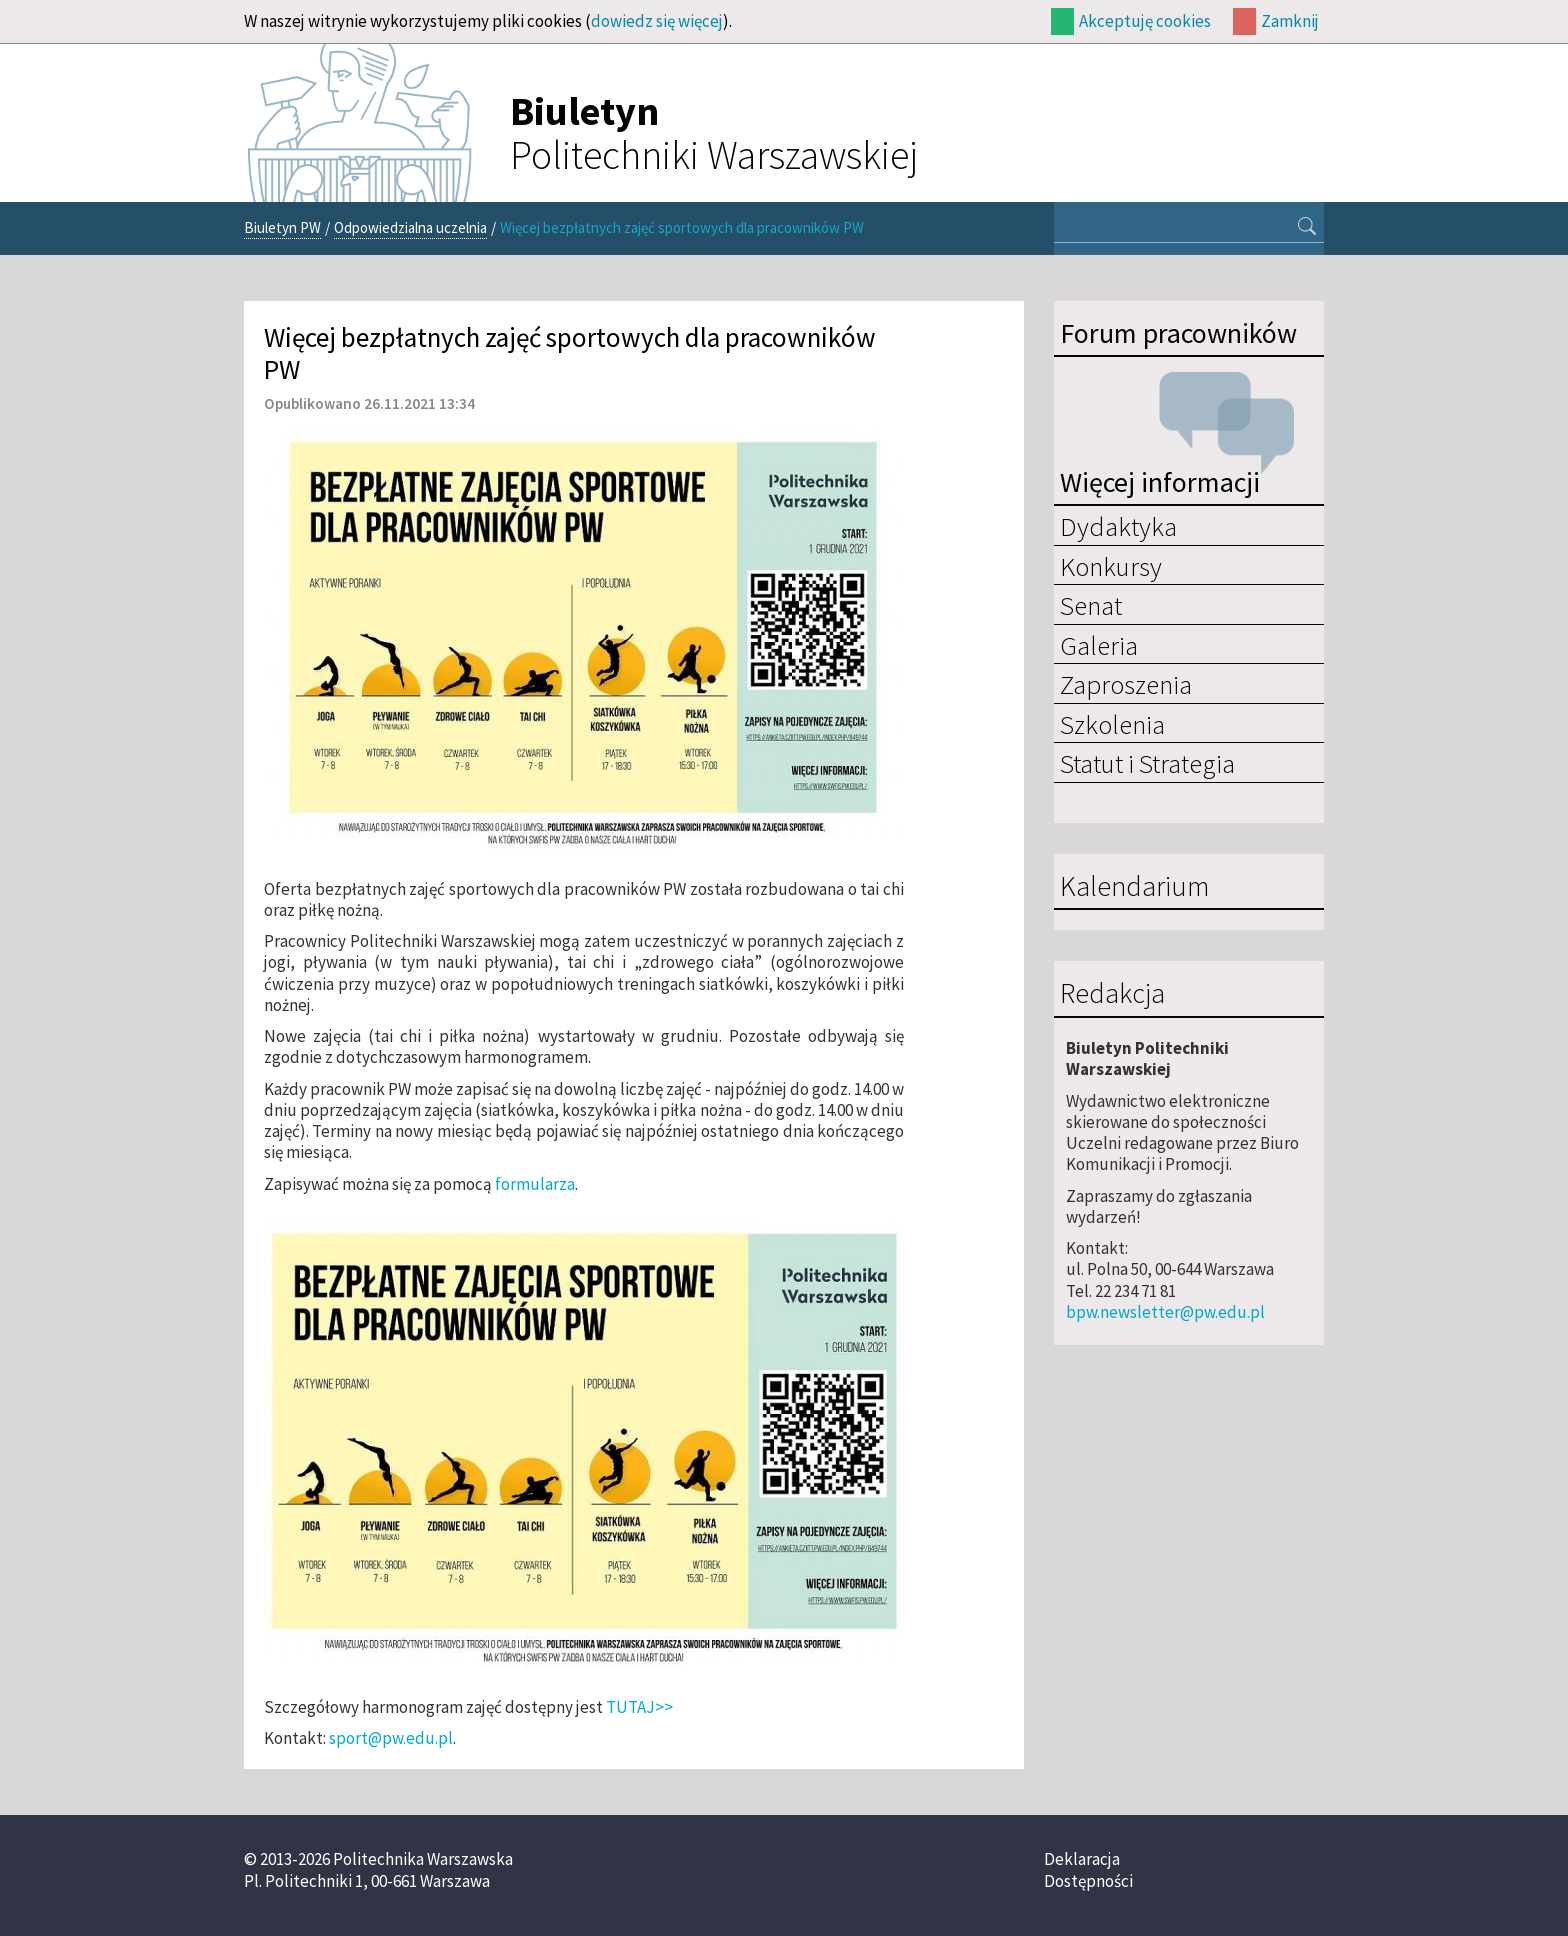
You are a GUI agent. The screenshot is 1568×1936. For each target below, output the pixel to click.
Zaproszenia (1126, 684)
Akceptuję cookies (1145, 21)
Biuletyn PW (282, 227)
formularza (535, 1184)
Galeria (1099, 645)
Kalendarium (1134, 887)
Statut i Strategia (1147, 763)
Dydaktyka (1118, 526)
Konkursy (1111, 566)
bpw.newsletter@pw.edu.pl (1165, 1312)
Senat (1091, 605)
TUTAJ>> (639, 1707)
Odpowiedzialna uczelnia (410, 227)
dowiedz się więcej (657, 21)
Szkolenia (1112, 724)
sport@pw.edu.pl (391, 1738)
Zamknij (1290, 21)
